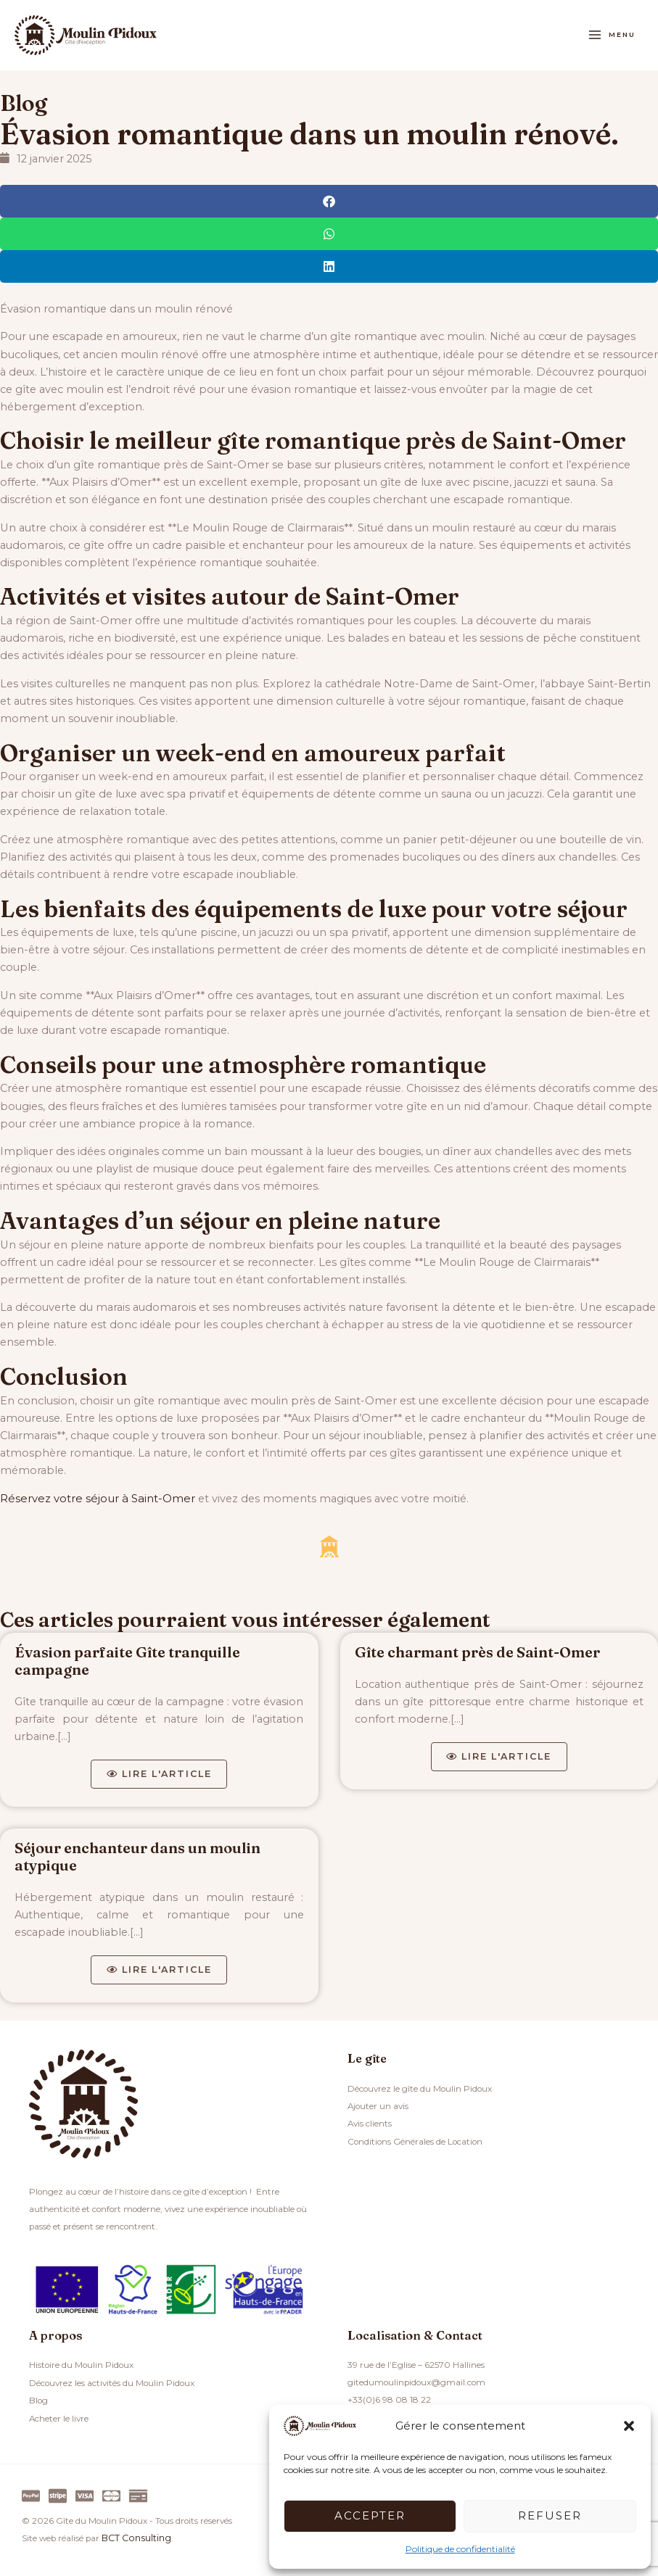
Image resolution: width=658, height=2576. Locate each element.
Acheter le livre (59, 2419)
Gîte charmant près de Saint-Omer (477, 1650)
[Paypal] (31, 2495)
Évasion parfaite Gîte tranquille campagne (127, 1658)
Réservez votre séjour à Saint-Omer (94, 1496)
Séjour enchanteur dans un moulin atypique (137, 1856)
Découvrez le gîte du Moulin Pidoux (419, 2089)
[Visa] (84, 2495)
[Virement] (138, 2495)
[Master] (111, 2495)
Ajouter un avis (377, 2107)
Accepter (370, 2515)
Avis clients (369, 2124)
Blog (26, 101)
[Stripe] (58, 2495)
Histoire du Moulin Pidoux (81, 2366)
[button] (629, 2426)
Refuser (550, 2515)
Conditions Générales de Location (414, 2142)
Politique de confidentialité (460, 2548)
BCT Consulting (135, 2537)
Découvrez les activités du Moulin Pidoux (111, 2384)
